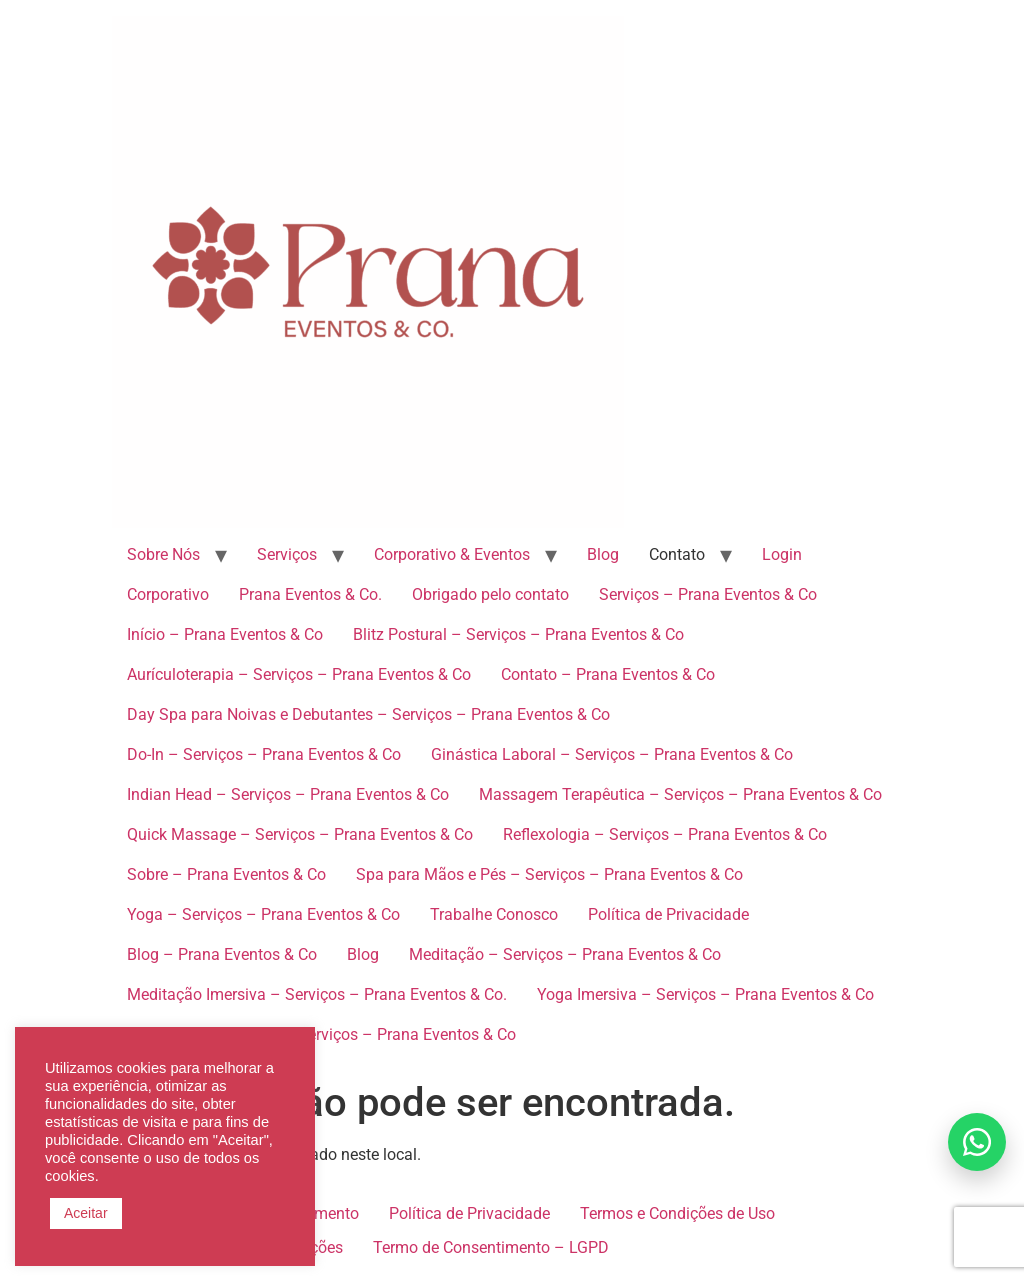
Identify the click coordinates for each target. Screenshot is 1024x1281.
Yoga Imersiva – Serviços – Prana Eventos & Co (705, 994)
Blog (603, 554)
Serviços (287, 554)
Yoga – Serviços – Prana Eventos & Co (263, 914)
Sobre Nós (163, 554)
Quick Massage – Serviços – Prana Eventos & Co (300, 834)
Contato (677, 554)
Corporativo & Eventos (452, 554)
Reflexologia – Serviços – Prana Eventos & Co (665, 834)
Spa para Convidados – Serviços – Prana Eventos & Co (321, 1034)
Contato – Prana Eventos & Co (608, 674)
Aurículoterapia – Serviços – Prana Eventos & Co (299, 674)
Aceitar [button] (86, 1213)
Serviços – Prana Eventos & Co (708, 594)
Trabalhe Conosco (494, 914)
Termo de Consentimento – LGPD (491, 1247)
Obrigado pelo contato (490, 594)
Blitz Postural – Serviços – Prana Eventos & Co (518, 634)
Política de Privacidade (668, 914)
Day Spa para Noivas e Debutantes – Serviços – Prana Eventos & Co (368, 714)
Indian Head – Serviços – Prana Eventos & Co (288, 794)
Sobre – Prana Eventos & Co (226, 874)
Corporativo (168, 594)
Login (782, 554)
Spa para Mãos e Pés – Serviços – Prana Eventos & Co (549, 874)
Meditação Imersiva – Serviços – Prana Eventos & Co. (317, 994)
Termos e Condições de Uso (677, 1213)
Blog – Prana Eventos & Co (222, 954)
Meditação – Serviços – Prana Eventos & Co (565, 954)
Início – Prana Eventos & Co (225, 634)
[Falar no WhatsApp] (977, 1142)
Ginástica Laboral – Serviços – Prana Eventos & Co (612, 754)
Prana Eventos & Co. (310, 594)
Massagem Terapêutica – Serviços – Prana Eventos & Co (680, 794)
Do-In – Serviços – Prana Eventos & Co (264, 754)
